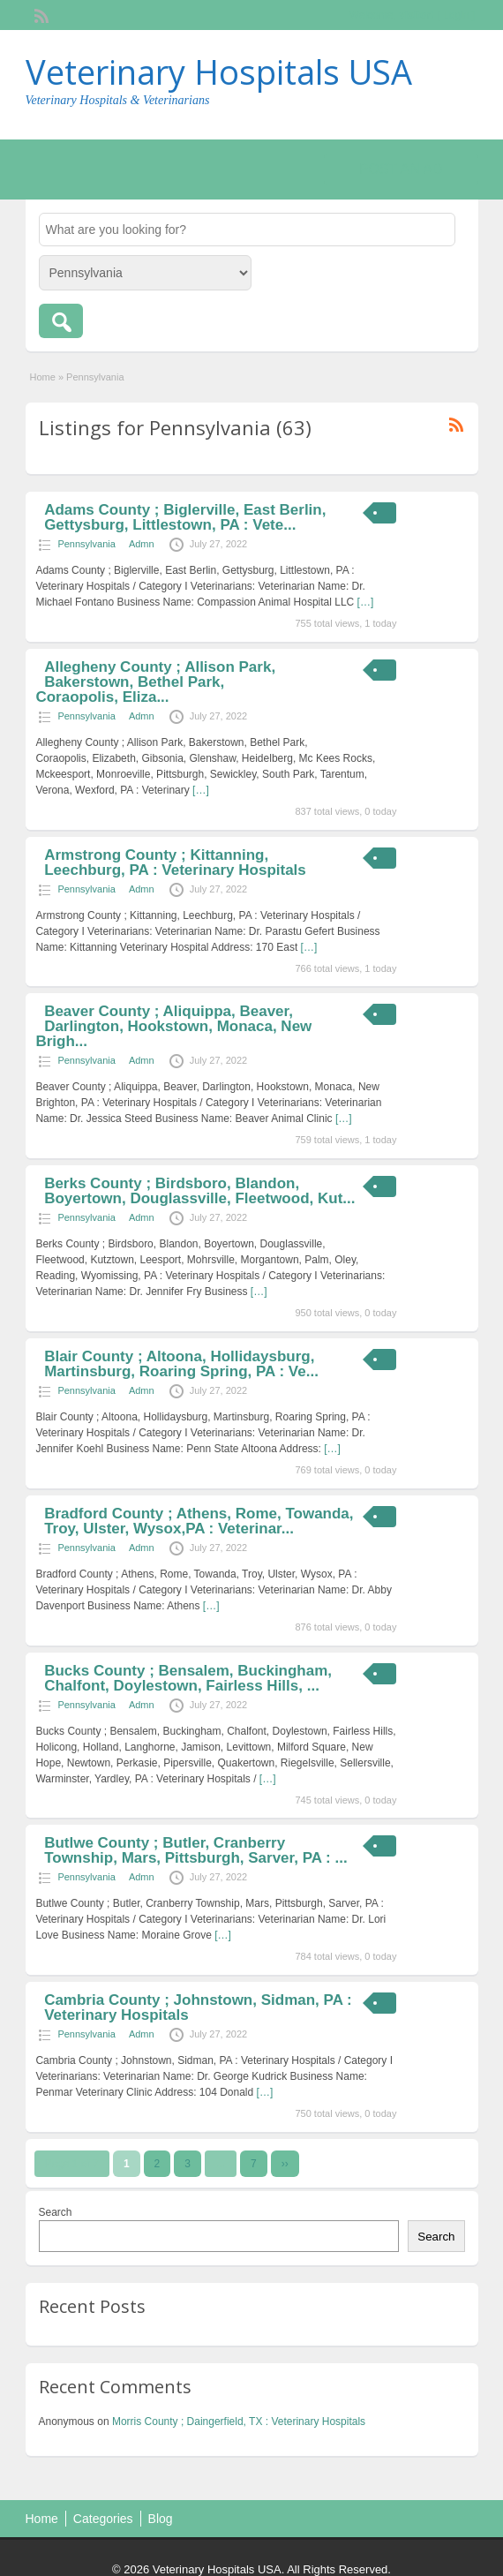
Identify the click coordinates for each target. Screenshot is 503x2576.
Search (55, 2212)
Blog (160, 2519)
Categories (103, 2519)
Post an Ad (401, 169)
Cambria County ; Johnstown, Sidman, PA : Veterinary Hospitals (198, 2007)
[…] (365, 602)
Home (43, 377)
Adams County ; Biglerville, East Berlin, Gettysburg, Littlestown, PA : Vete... (185, 517)
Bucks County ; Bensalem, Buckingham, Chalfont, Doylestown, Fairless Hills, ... (188, 1678)
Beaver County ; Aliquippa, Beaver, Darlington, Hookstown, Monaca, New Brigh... (173, 1026)
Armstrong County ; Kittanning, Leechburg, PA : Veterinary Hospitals (175, 862)
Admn (141, 544)
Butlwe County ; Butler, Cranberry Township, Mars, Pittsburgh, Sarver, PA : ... (196, 1850)
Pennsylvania (86, 544)
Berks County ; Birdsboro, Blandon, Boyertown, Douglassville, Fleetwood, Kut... (199, 1191)
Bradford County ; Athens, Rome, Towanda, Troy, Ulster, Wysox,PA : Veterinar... (198, 1521)
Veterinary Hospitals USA (219, 71)
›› (285, 2164)
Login (456, 15)
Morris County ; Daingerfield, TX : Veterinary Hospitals (238, 2421)
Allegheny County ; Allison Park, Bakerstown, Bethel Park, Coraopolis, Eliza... (155, 682)
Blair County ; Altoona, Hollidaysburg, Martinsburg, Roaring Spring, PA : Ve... (181, 1364)
